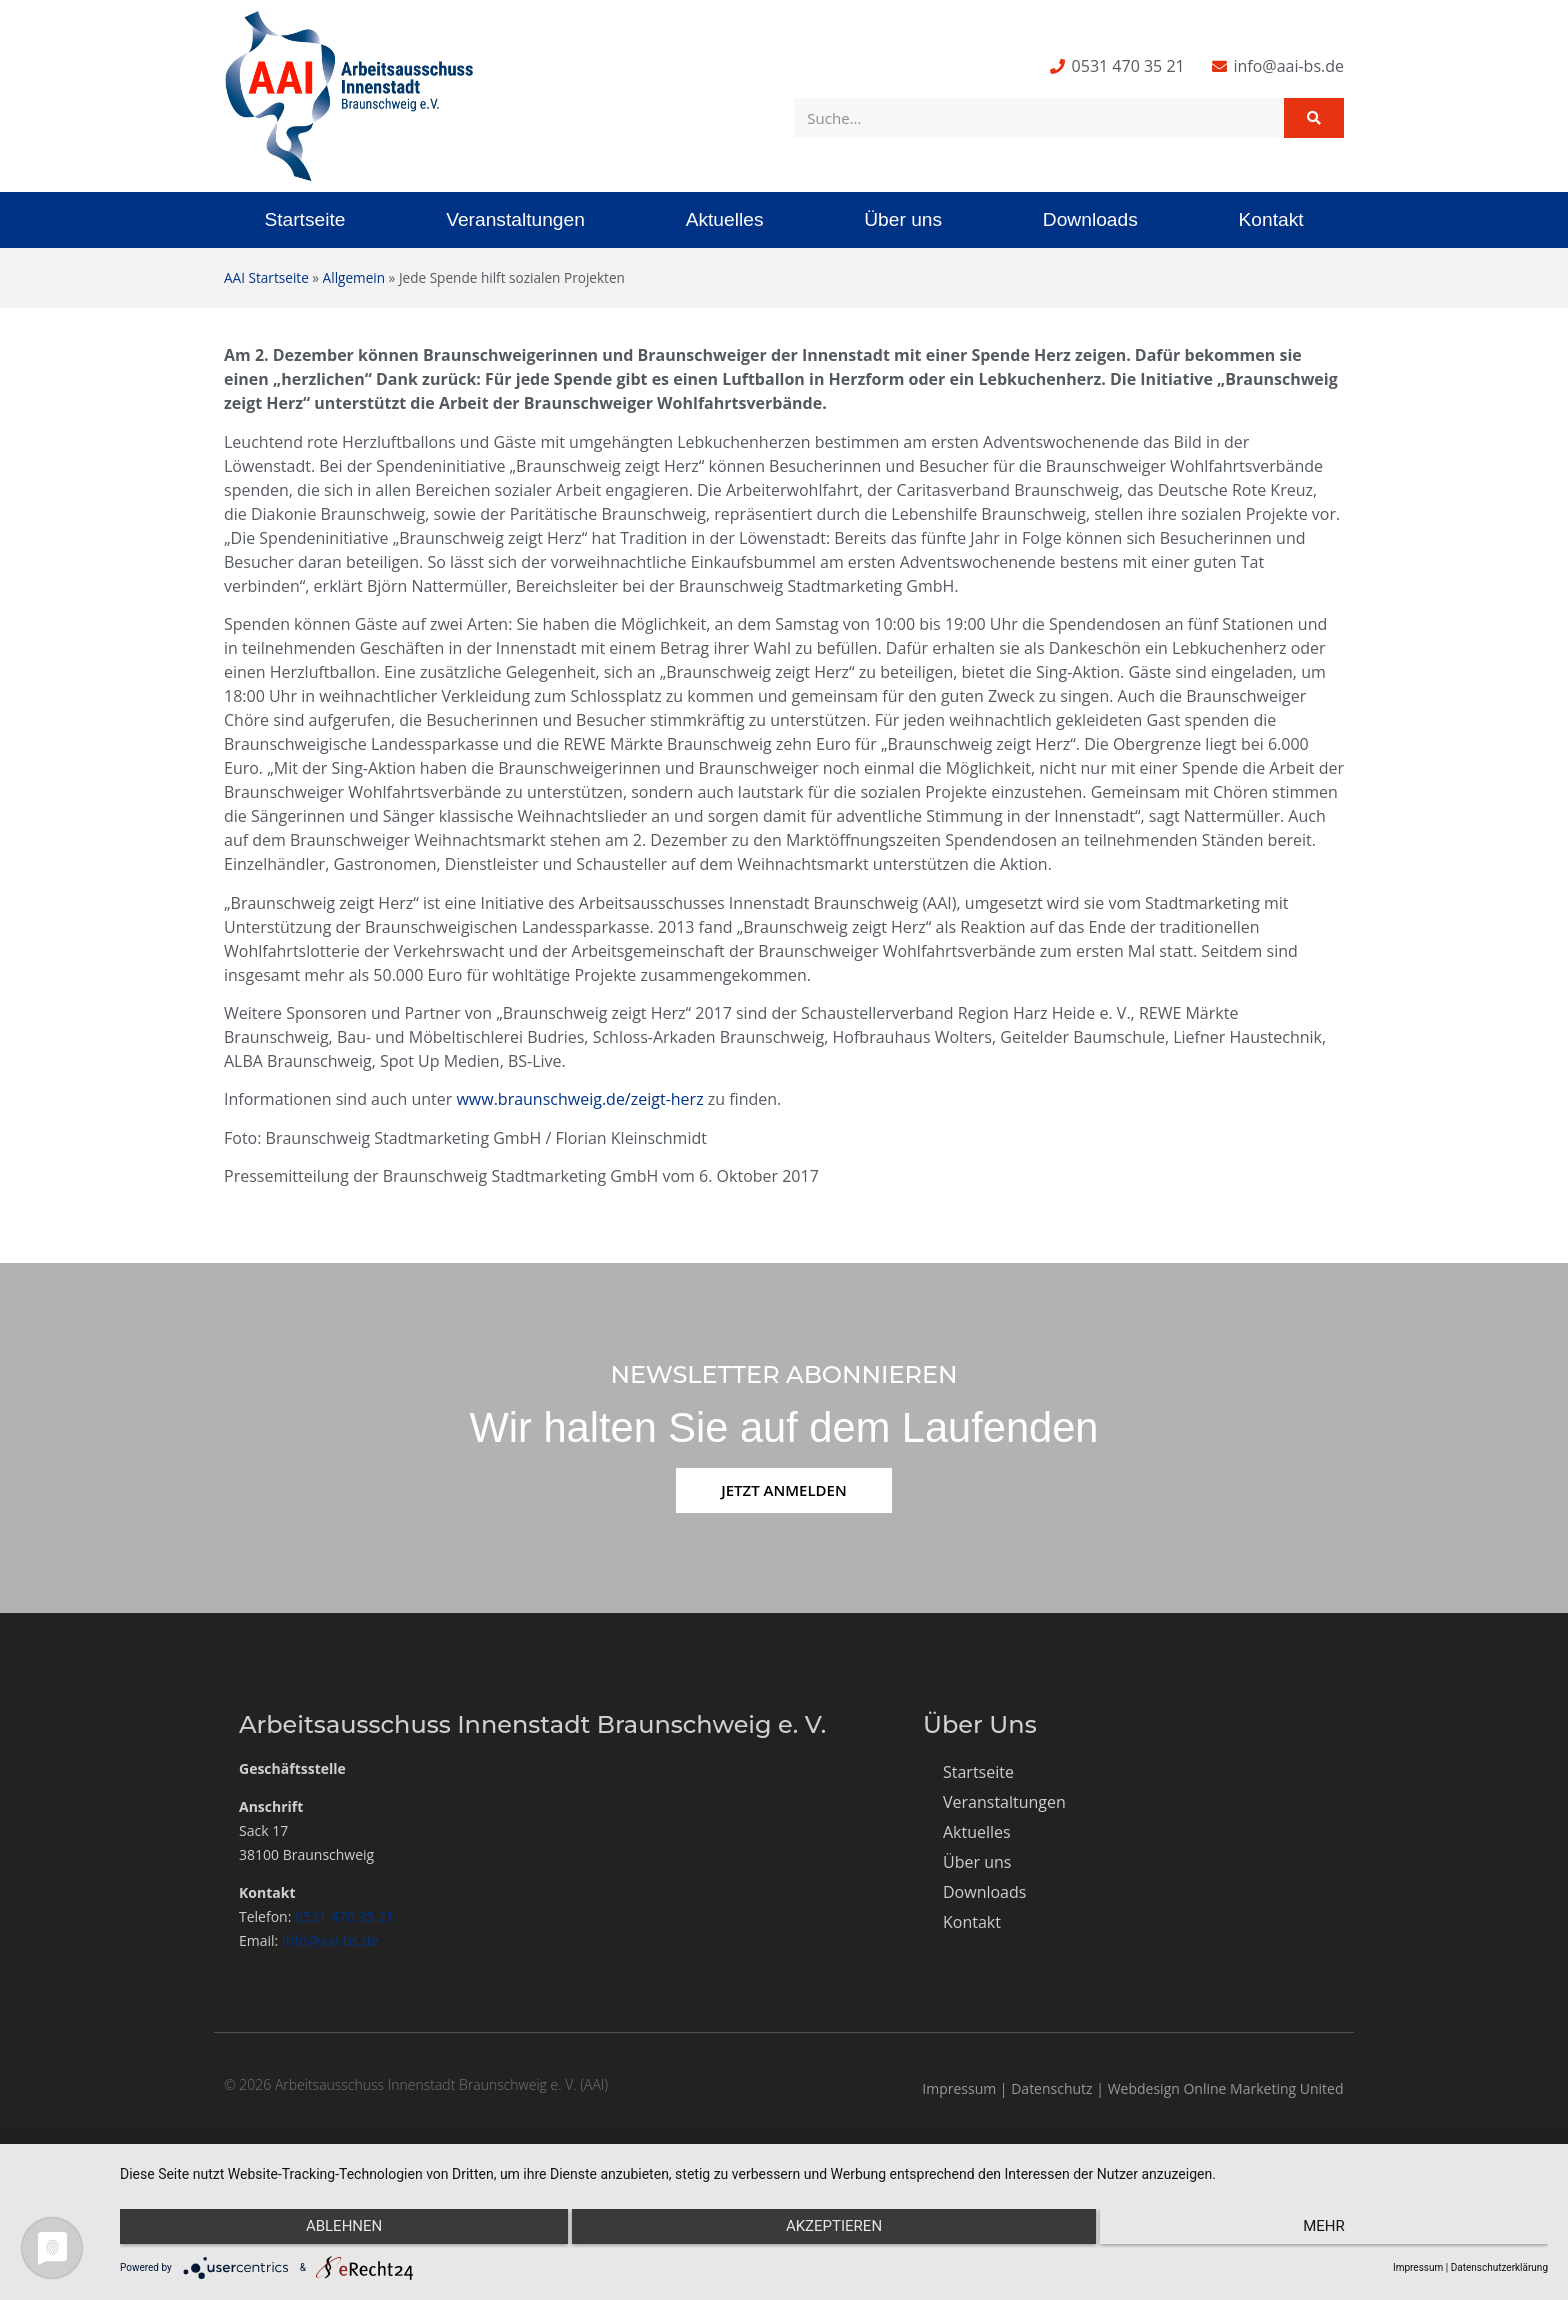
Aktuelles (725, 219)
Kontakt (1271, 219)
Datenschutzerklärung (1499, 2267)
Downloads (1090, 219)
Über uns (903, 219)
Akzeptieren (834, 2231)
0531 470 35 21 (344, 1916)
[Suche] (1314, 118)
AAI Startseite (266, 277)
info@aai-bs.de (330, 1940)
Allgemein (354, 277)
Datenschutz (1051, 2088)
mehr (1335, 2231)
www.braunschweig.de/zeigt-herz (579, 1099)
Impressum (959, 2088)
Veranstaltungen (515, 219)
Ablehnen (333, 2231)
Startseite (304, 219)
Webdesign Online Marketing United (1226, 2088)
